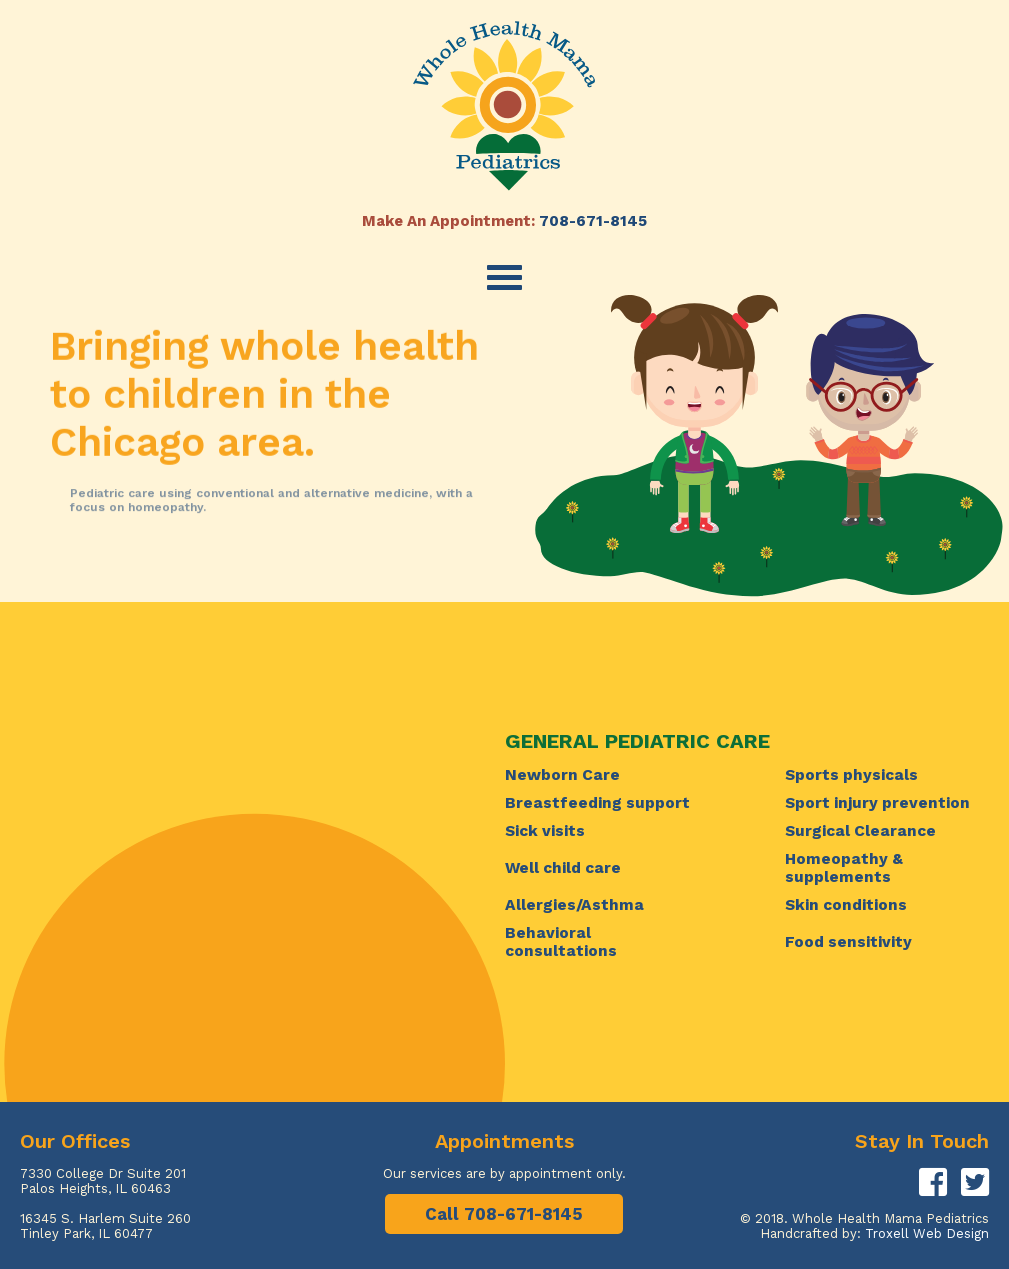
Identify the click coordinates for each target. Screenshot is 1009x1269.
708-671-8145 (593, 221)
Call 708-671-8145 (504, 1214)
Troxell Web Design (927, 1233)
